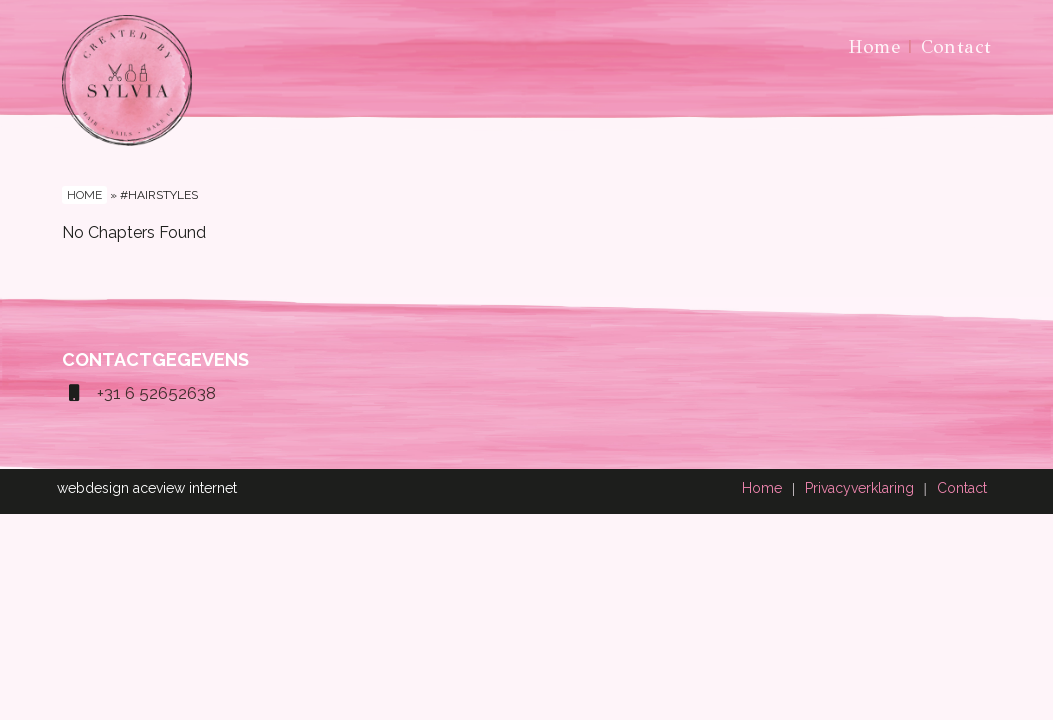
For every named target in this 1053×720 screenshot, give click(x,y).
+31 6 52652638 (139, 393)
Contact (956, 46)
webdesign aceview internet (147, 488)
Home (874, 46)
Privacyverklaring (859, 488)
